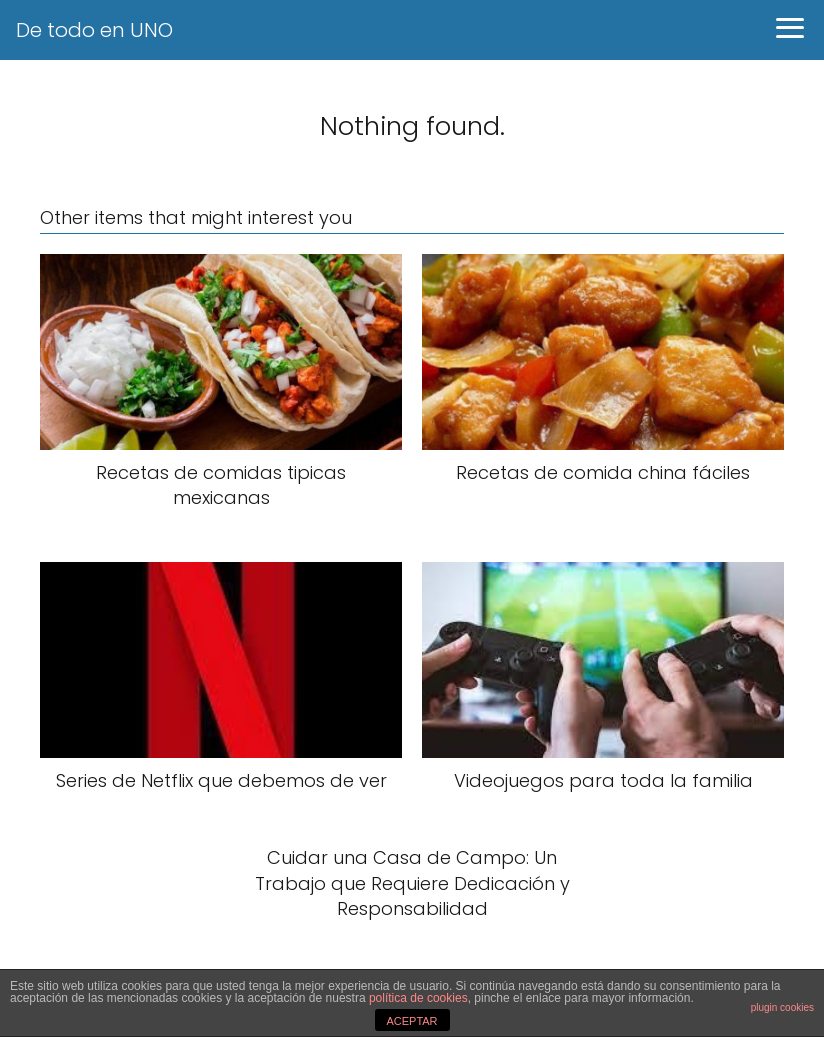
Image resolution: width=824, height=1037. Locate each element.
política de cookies (418, 998)
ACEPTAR (411, 1021)
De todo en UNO (94, 30)
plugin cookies (782, 1007)
